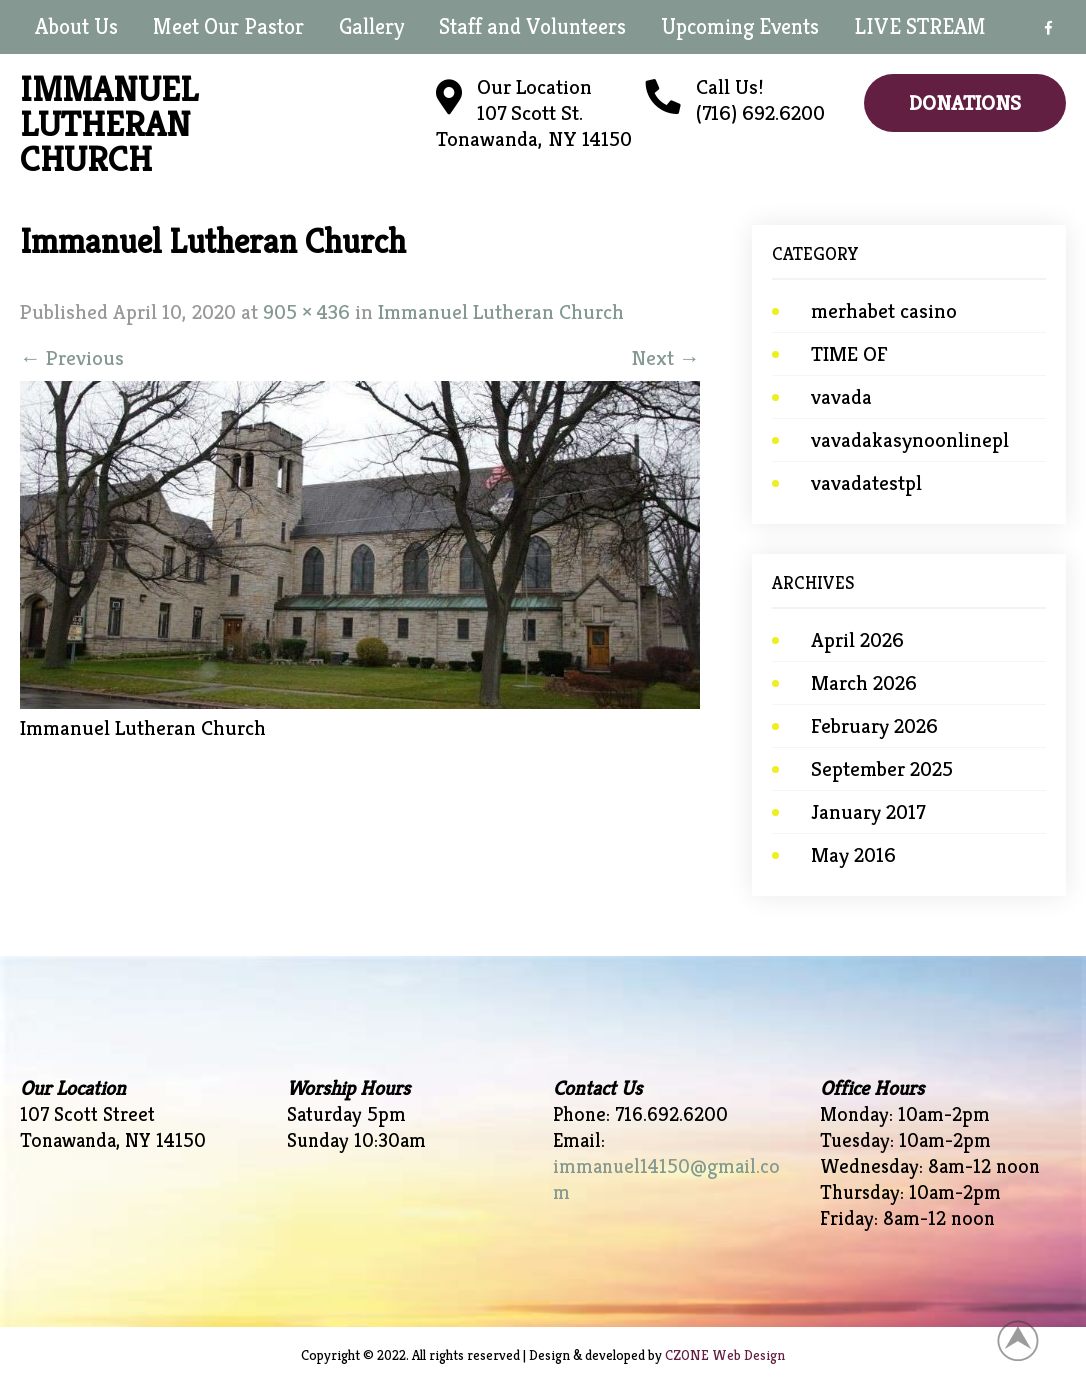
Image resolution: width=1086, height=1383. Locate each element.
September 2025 (882, 769)
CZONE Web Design (725, 1355)
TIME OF (849, 354)
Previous (72, 358)
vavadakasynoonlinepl (910, 440)
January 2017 (868, 812)
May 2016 (853, 855)
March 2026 (864, 683)
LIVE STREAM (920, 26)
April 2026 (857, 640)
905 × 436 (306, 312)
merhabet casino (884, 311)
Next (665, 358)
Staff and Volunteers (532, 26)
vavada (841, 397)
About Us (76, 26)
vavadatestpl (866, 483)
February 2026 (874, 726)
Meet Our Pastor (228, 26)
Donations (965, 103)
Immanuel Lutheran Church (501, 312)
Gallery (371, 26)
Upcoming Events (740, 26)
